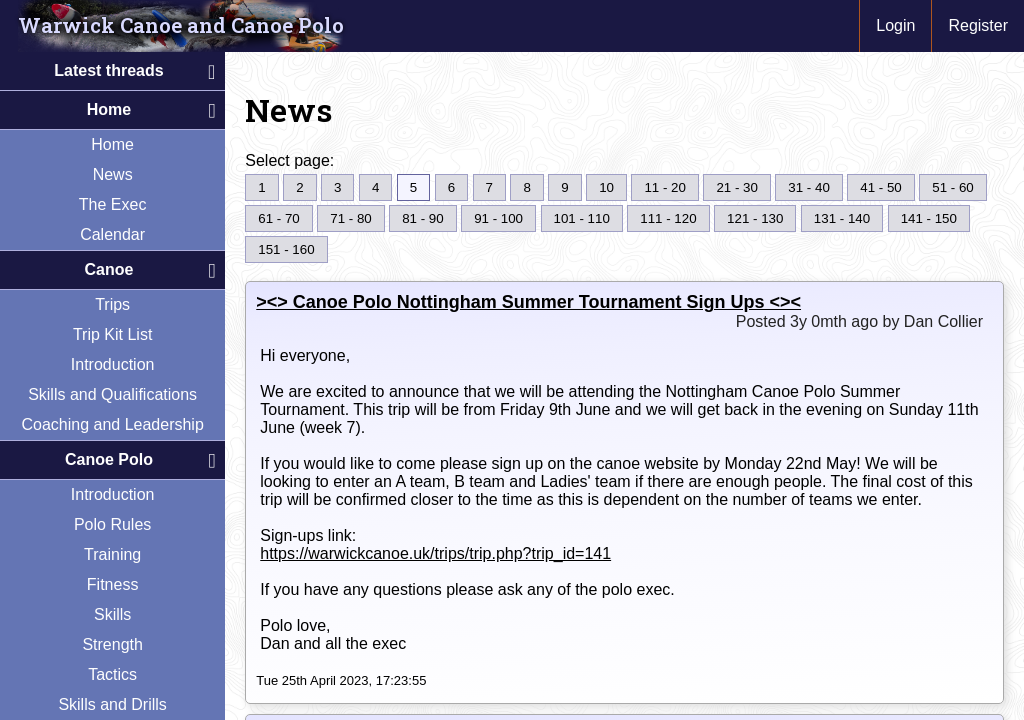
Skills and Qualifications (112, 394)
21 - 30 (737, 187)
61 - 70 (279, 218)
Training (112, 554)
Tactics (112, 674)
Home (112, 144)
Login (895, 25)
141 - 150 (929, 218)
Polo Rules (112, 524)
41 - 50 (881, 187)
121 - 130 (755, 218)
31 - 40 (809, 187)
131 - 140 (842, 218)
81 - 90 (423, 218)
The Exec (113, 204)
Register (978, 25)
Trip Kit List (112, 334)
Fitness (113, 584)
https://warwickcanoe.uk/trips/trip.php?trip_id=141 (435, 553)
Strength (112, 644)
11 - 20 (665, 187)
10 (606, 187)
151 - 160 (286, 249)
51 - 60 (953, 187)
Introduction (113, 364)
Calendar (112, 234)
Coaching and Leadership (112, 424)
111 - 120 (668, 218)
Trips (112, 304)
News (113, 174)
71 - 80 (351, 218)
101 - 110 (582, 218)
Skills (112, 614)
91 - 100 (498, 218)
